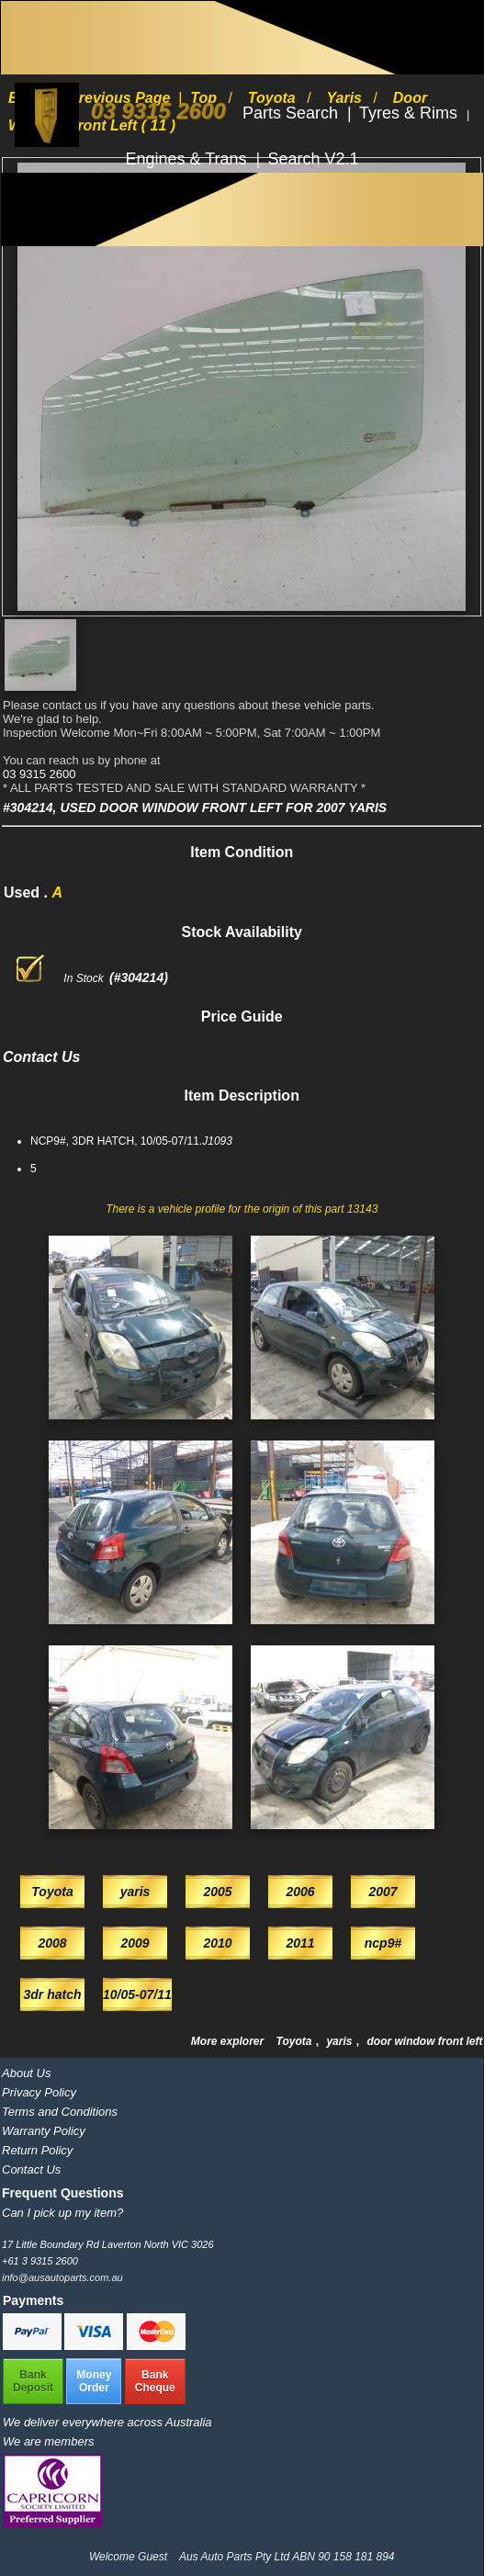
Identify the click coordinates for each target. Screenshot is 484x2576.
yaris (340, 2041)
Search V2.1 (313, 159)
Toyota (295, 2041)
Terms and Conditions (60, 2111)
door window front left (424, 2041)
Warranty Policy (43, 2131)
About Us (26, 2073)
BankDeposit (33, 2381)
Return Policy (37, 2150)
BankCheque (155, 2381)
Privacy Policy (39, 2092)
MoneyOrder (93, 2381)
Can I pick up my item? (62, 2213)
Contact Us (31, 2169)
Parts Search (292, 113)
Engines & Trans (188, 159)
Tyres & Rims (410, 113)
